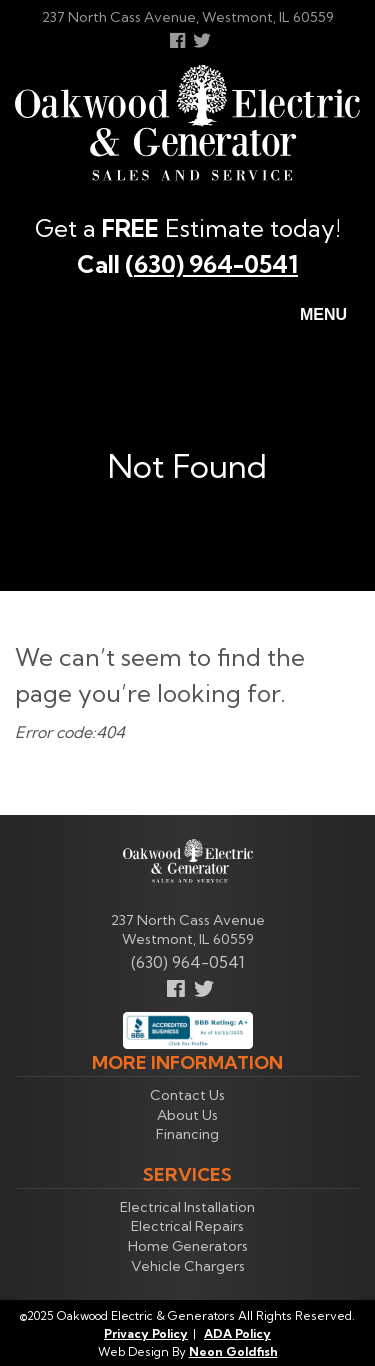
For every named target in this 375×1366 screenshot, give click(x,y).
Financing (187, 1134)
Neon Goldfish (233, 1351)
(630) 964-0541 (211, 264)
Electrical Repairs (187, 1226)
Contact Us (187, 1095)
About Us (187, 1115)
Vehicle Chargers (188, 1266)
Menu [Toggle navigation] (311, 316)
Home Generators (188, 1246)
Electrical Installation (187, 1207)
